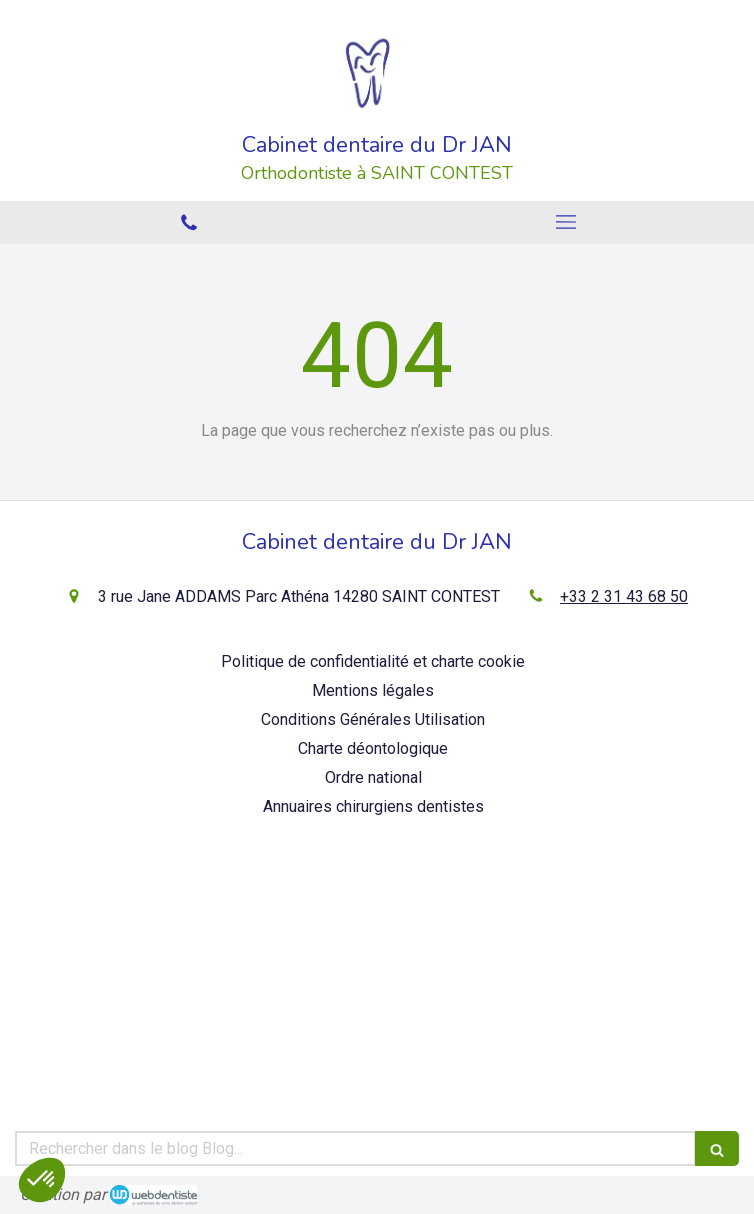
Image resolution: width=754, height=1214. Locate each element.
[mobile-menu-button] (565, 222)
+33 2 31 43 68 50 (624, 596)
